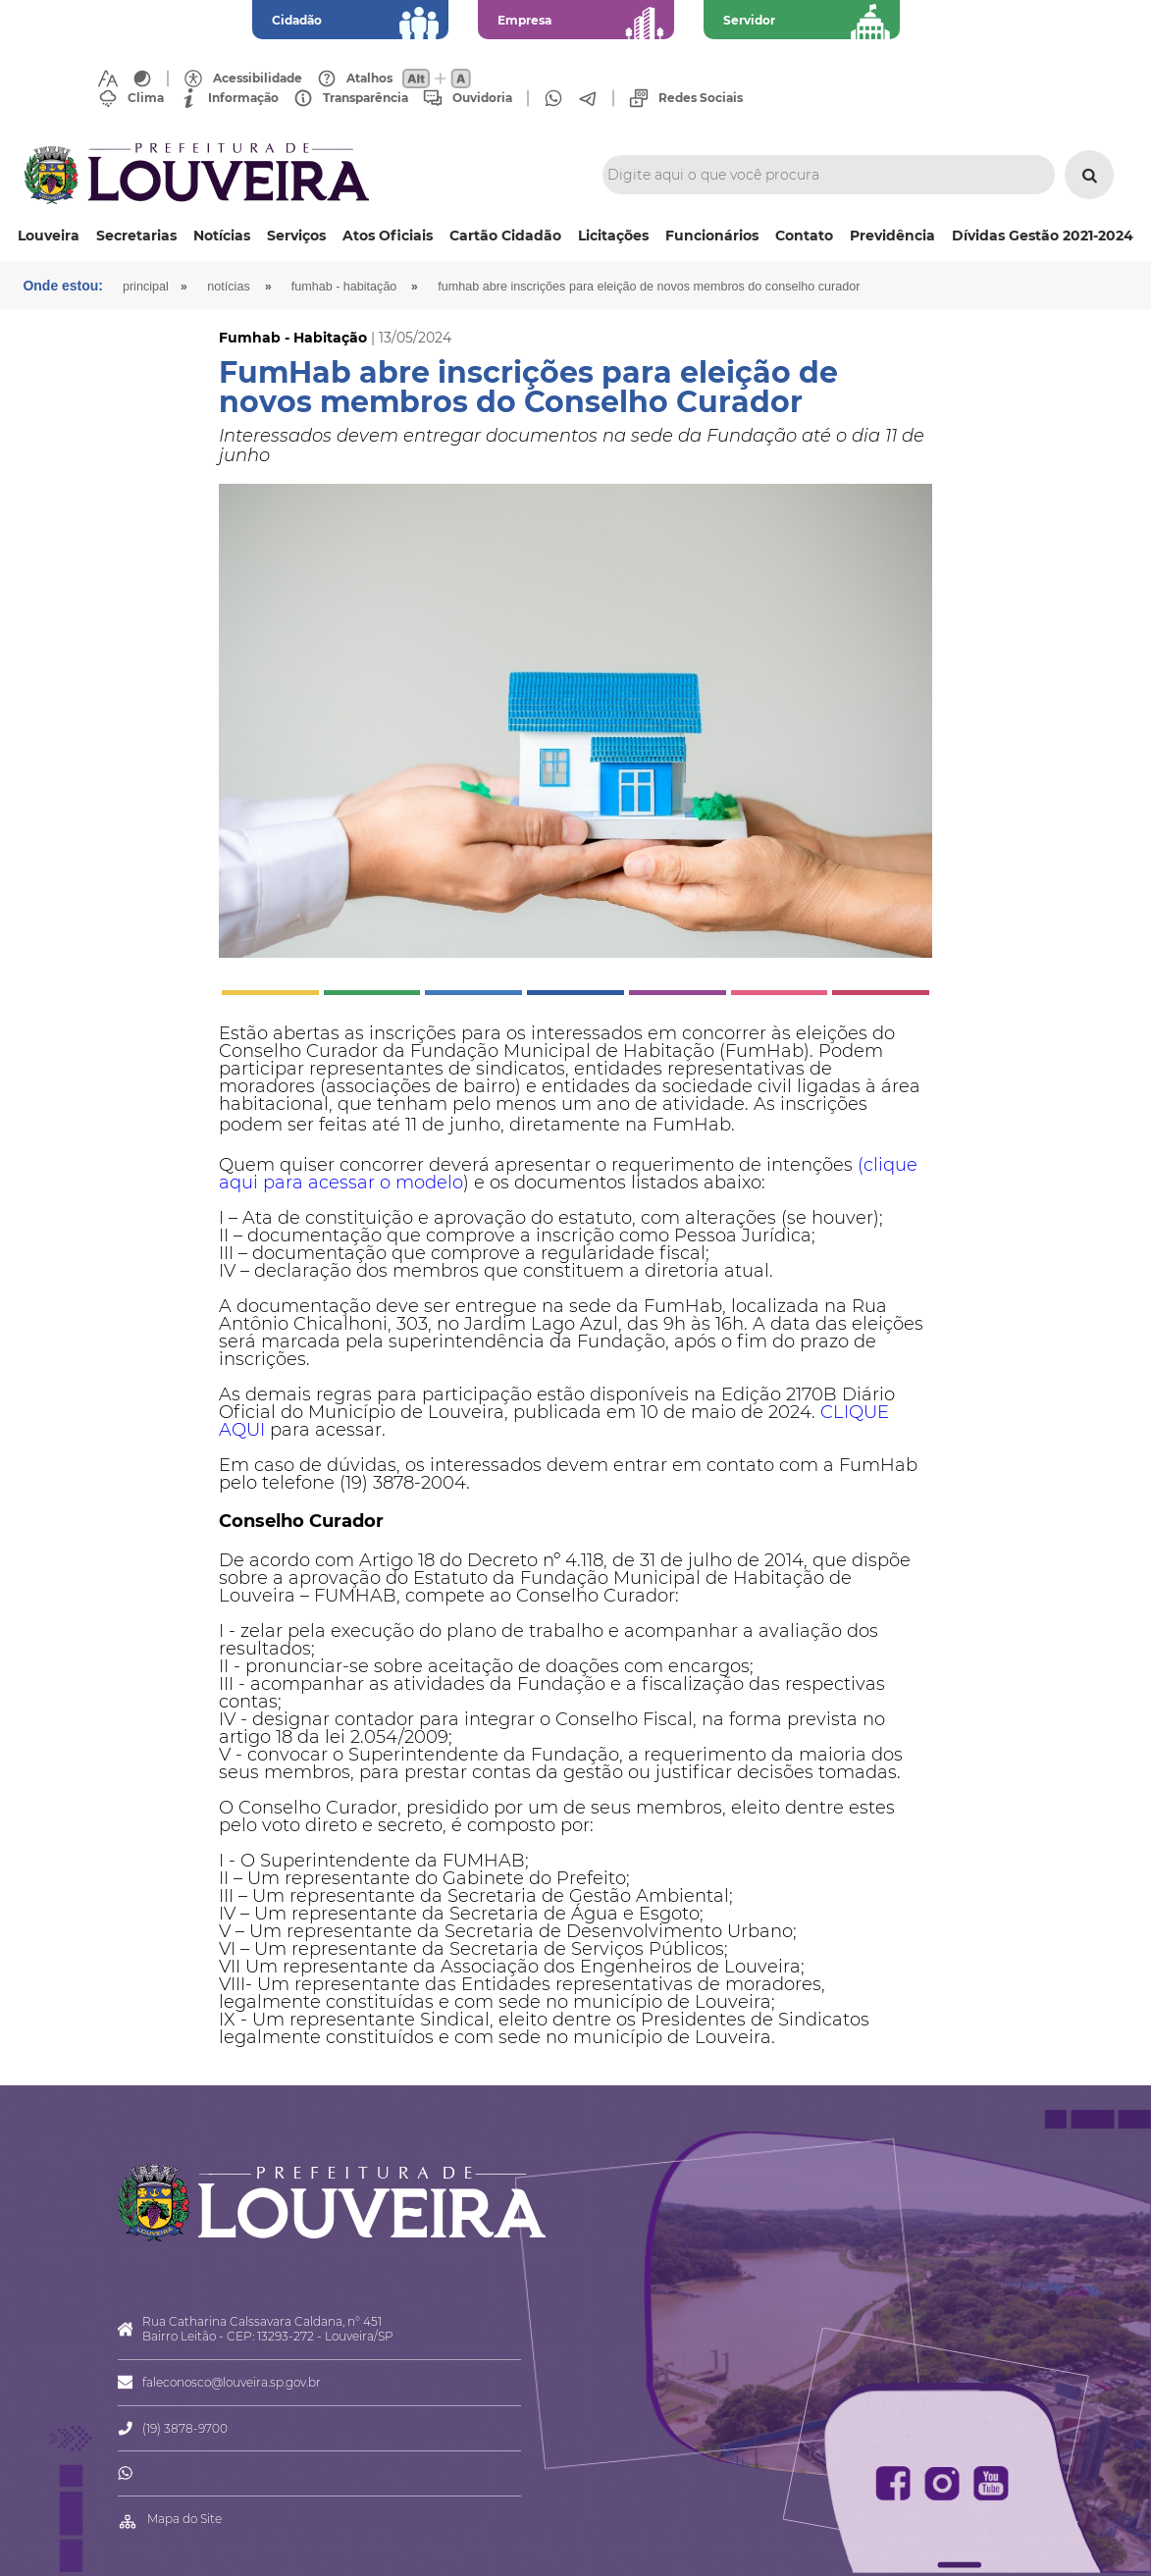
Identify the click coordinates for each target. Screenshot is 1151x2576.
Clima (146, 98)
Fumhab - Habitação (344, 286)
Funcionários (712, 235)
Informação (243, 98)
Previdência (892, 235)
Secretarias (136, 235)
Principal (146, 286)
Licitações (613, 235)
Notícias (221, 235)
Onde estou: (63, 285)
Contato (804, 235)
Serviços (296, 235)
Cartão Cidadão (505, 235)
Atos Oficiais (387, 235)
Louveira (48, 235)
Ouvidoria (482, 98)
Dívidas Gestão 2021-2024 (1042, 235)
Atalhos (369, 78)
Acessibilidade (257, 78)
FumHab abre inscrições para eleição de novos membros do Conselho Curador (650, 286)
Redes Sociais (700, 98)
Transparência (365, 98)
